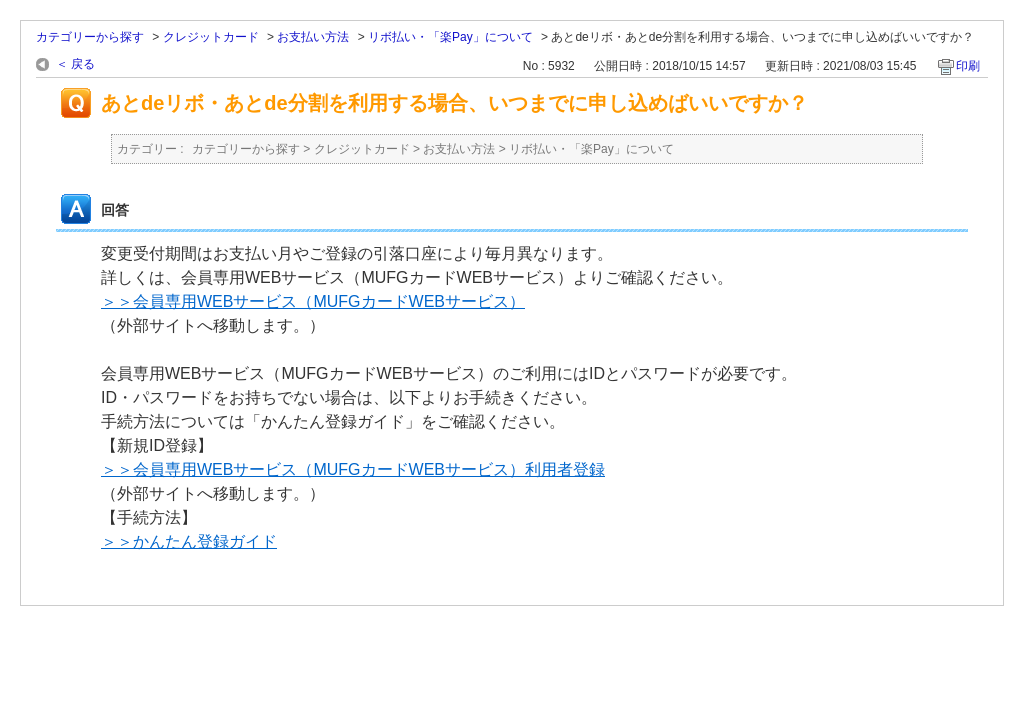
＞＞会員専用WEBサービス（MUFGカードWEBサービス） (313, 301)
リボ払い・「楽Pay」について (450, 37)
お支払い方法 (313, 37)
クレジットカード (211, 37)
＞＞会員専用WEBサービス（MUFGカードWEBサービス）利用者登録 (353, 469)
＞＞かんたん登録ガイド (189, 541)
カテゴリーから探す (90, 37)
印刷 (968, 66)
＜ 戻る (75, 64)
